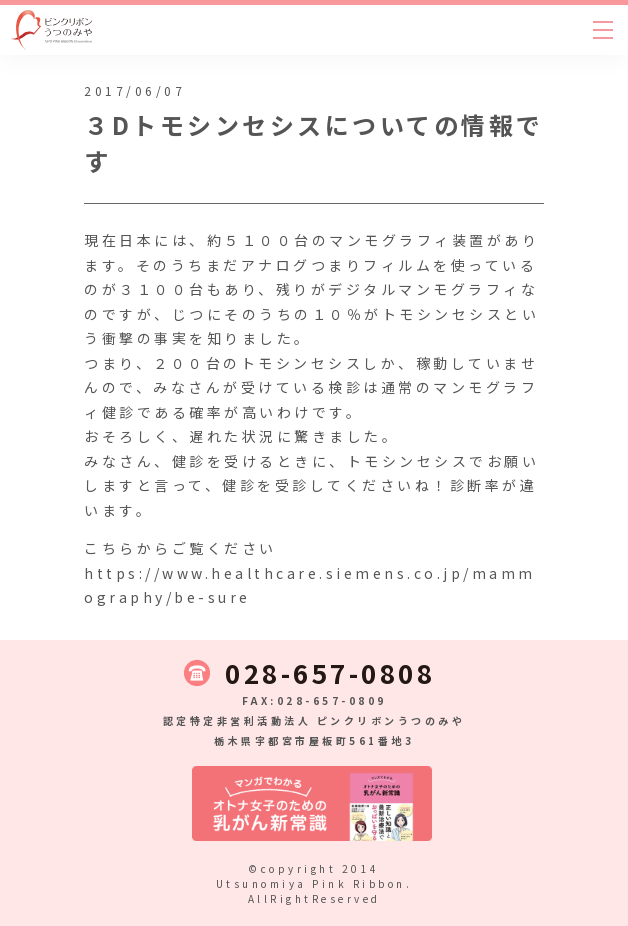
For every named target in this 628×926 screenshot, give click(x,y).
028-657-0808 (330, 673)
